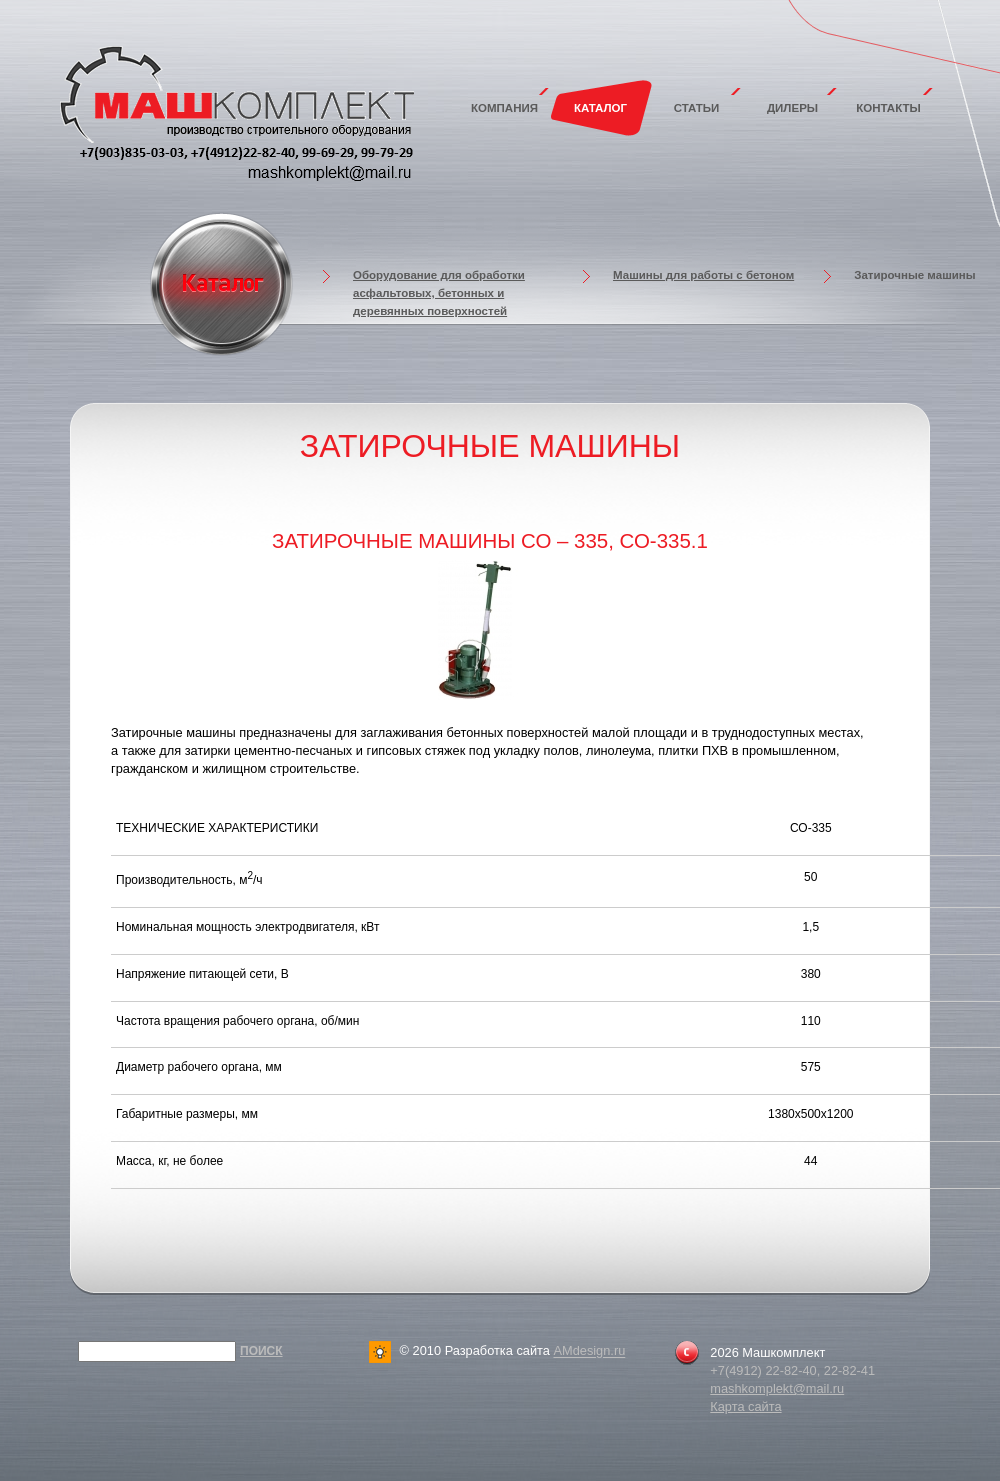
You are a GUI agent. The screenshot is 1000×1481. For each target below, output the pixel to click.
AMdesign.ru (589, 1351)
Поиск (261, 1351)
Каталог (600, 108)
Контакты (888, 108)
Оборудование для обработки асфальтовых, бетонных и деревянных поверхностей (439, 293)
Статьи (697, 108)
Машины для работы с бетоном (703, 275)
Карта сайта (745, 1406)
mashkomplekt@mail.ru (777, 1388)
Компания (504, 108)
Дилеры (792, 108)
